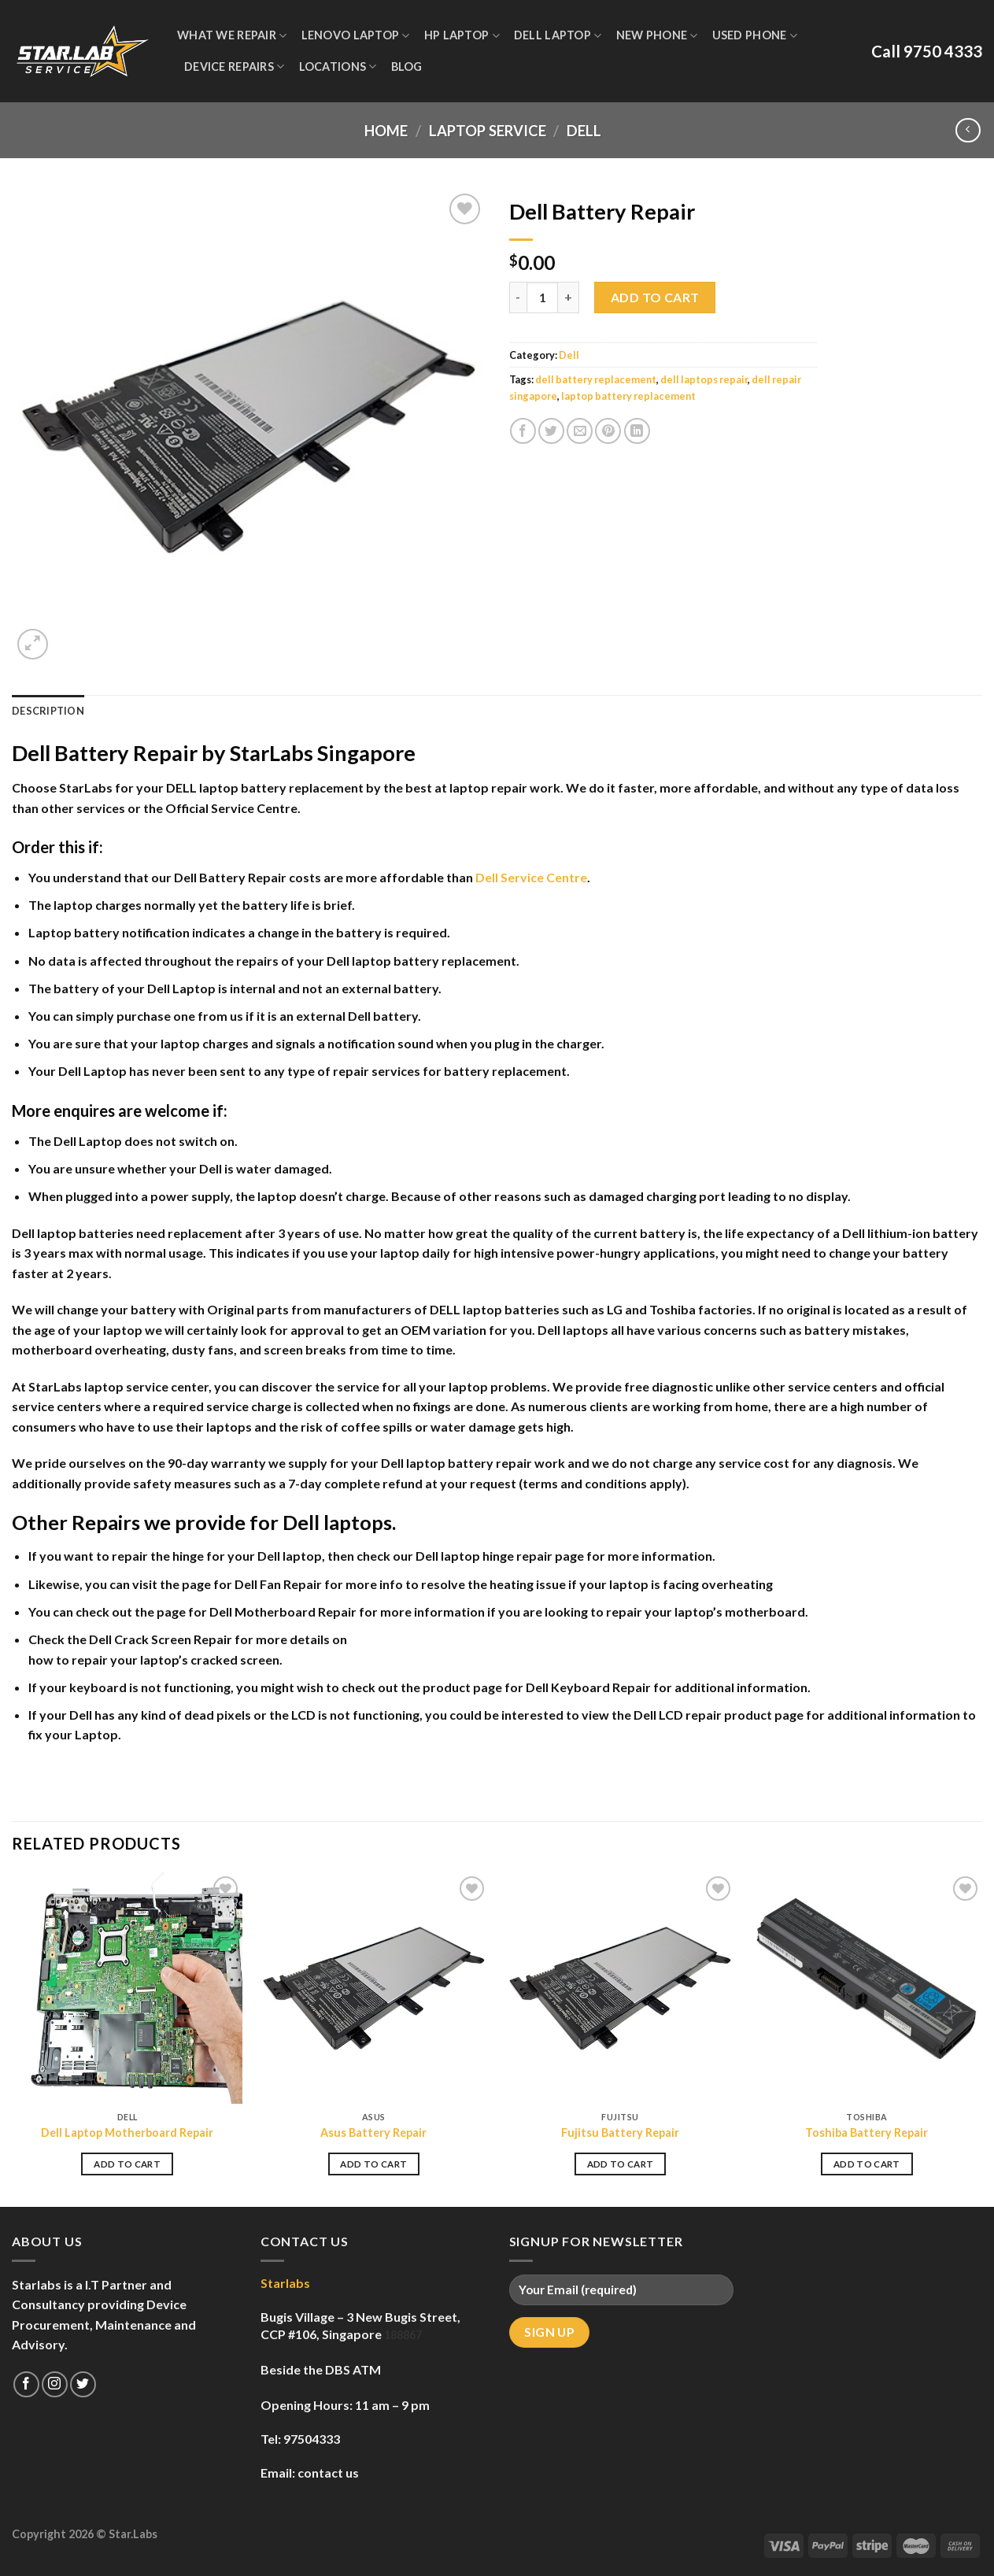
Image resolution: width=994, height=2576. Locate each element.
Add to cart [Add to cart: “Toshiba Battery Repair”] (866, 2164)
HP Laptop (462, 35)
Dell (584, 130)
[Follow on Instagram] (55, 2384)
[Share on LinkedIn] (637, 431)
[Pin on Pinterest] (608, 431)
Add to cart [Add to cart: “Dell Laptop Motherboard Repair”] (127, 2164)
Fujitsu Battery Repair (620, 2132)
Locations (338, 66)
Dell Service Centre (531, 877)
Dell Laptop (558, 35)
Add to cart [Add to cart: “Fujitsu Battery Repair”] (620, 2164)
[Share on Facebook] (523, 431)
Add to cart (655, 297)
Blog (407, 66)
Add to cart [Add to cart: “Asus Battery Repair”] (373, 2164)
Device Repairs (234, 66)
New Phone (657, 35)
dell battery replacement (595, 379)
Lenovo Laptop (355, 35)
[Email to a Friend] (580, 431)
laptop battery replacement (628, 396)
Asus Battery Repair (373, 2132)
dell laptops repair (704, 379)
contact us (328, 2472)
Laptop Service (487, 130)
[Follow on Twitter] (83, 2384)
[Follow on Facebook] (26, 2384)
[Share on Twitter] (551, 431)
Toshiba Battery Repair (866, 2132)
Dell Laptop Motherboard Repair (127, 2132)
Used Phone (754, 35)
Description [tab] (48, 710)
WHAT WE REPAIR (232, 35)
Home (386, 130)
